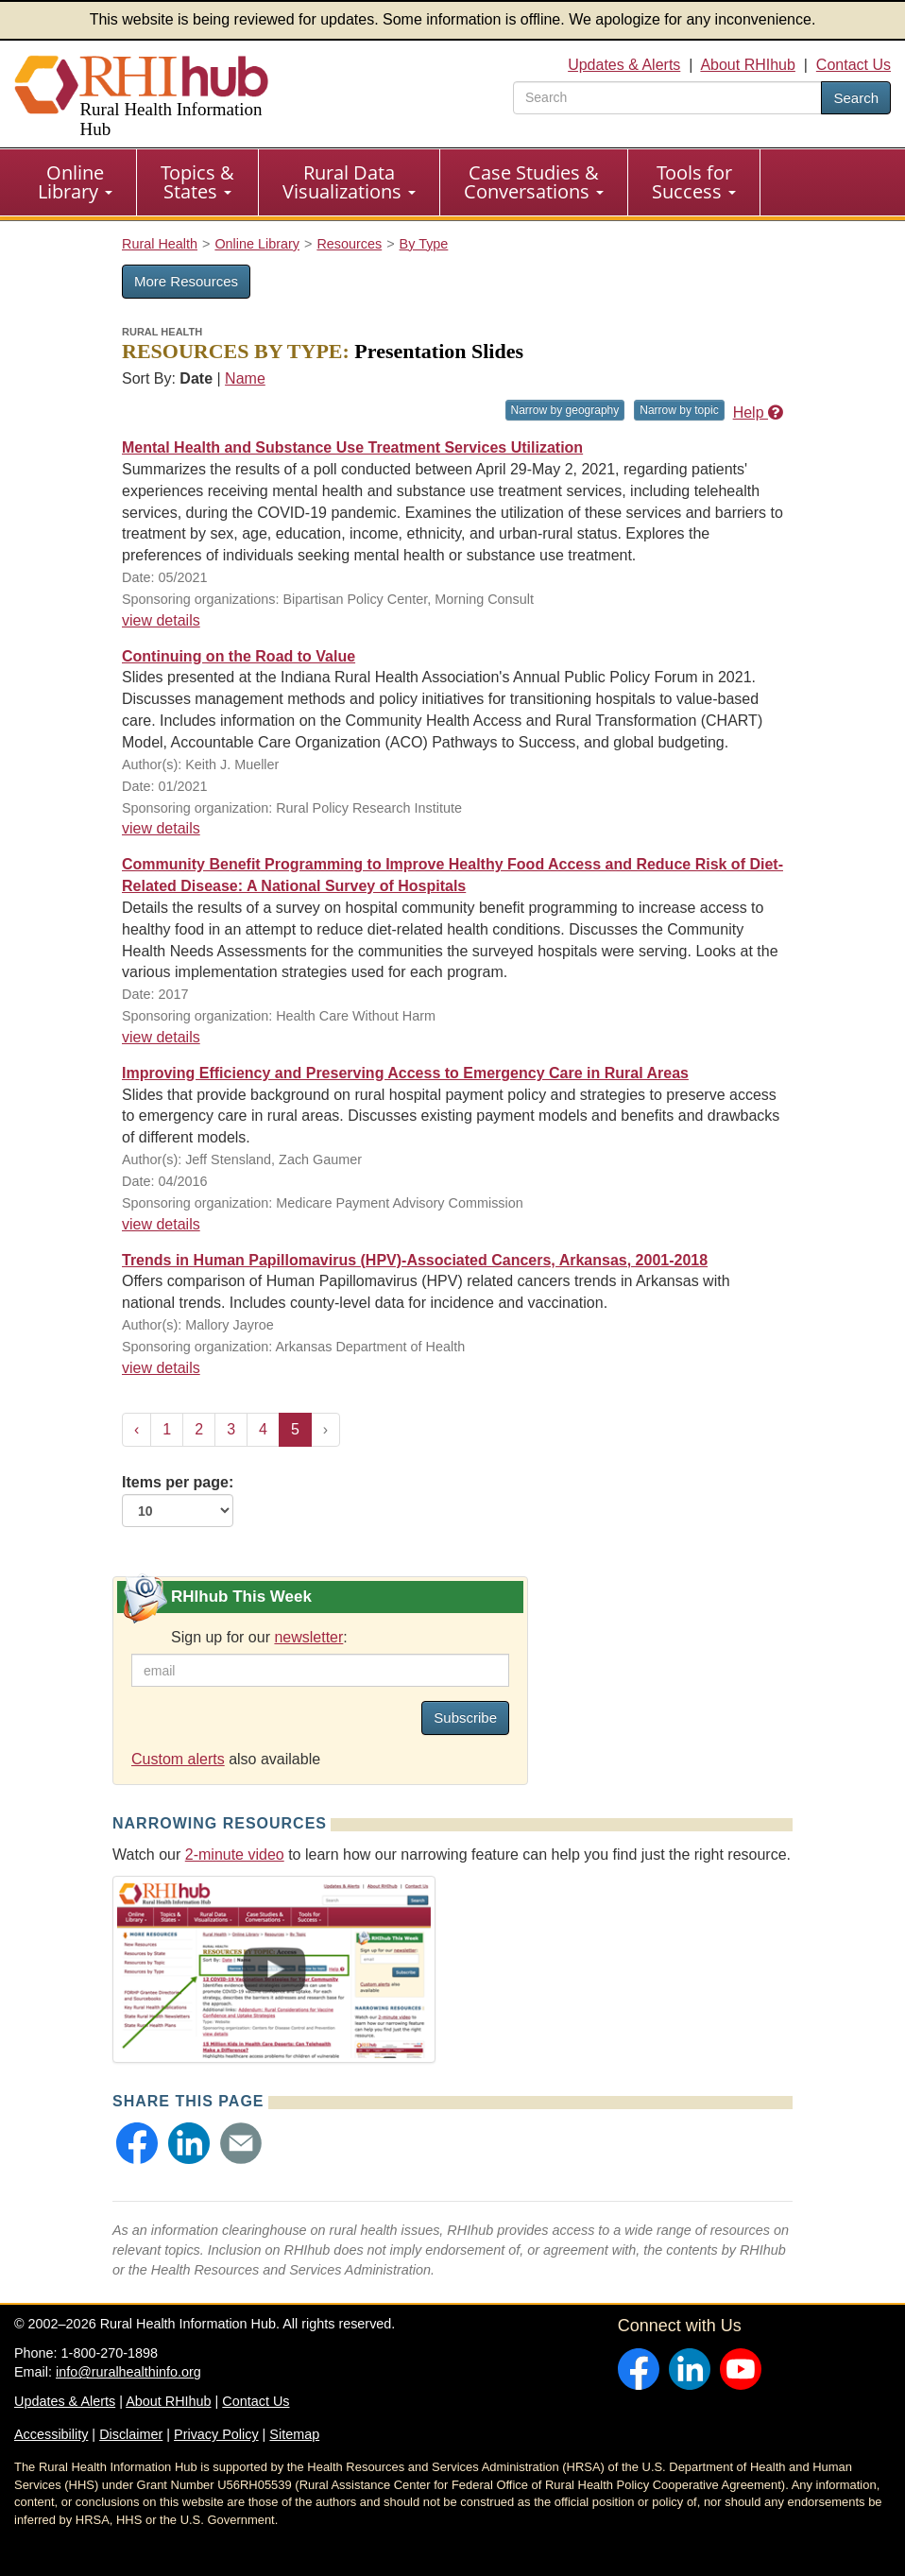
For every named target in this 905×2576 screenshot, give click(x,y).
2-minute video (234, 1854)
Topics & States (197, 182)
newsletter (308, 1637)
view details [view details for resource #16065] (161, 828)
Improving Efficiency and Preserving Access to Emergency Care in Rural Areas (405, 1073)
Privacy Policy (216, 2434)
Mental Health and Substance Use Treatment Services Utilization (352, 447)
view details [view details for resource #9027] (161, 1037)
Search (856, 98)
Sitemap (294, 2434)
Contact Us (853, 65)
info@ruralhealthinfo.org (128, 2371)
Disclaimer (130, 2434)
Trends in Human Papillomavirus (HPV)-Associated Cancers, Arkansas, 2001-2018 (415, 1260)
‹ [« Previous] (136, 1429)
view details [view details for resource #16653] (161, 620)
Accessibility (51, 2434)
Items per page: (177, 1500)
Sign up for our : (259, 1637)
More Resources (186, 281)
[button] (137, 2143)
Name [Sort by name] (245, 378)
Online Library (75, 182)
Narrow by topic (679, 410)
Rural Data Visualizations (349, 182)
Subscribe (465, 1717)
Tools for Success (694, 182)
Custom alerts (178, 1759)
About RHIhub (747, 65)
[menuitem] (75, 182)
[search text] (667, 97)
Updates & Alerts (624, 65)
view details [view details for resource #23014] (161, 1368)
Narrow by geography (565, 410)
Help (758, 412)
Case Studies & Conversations (534, 182)
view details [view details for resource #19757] (161, 1224)
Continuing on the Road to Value (238, 656)
